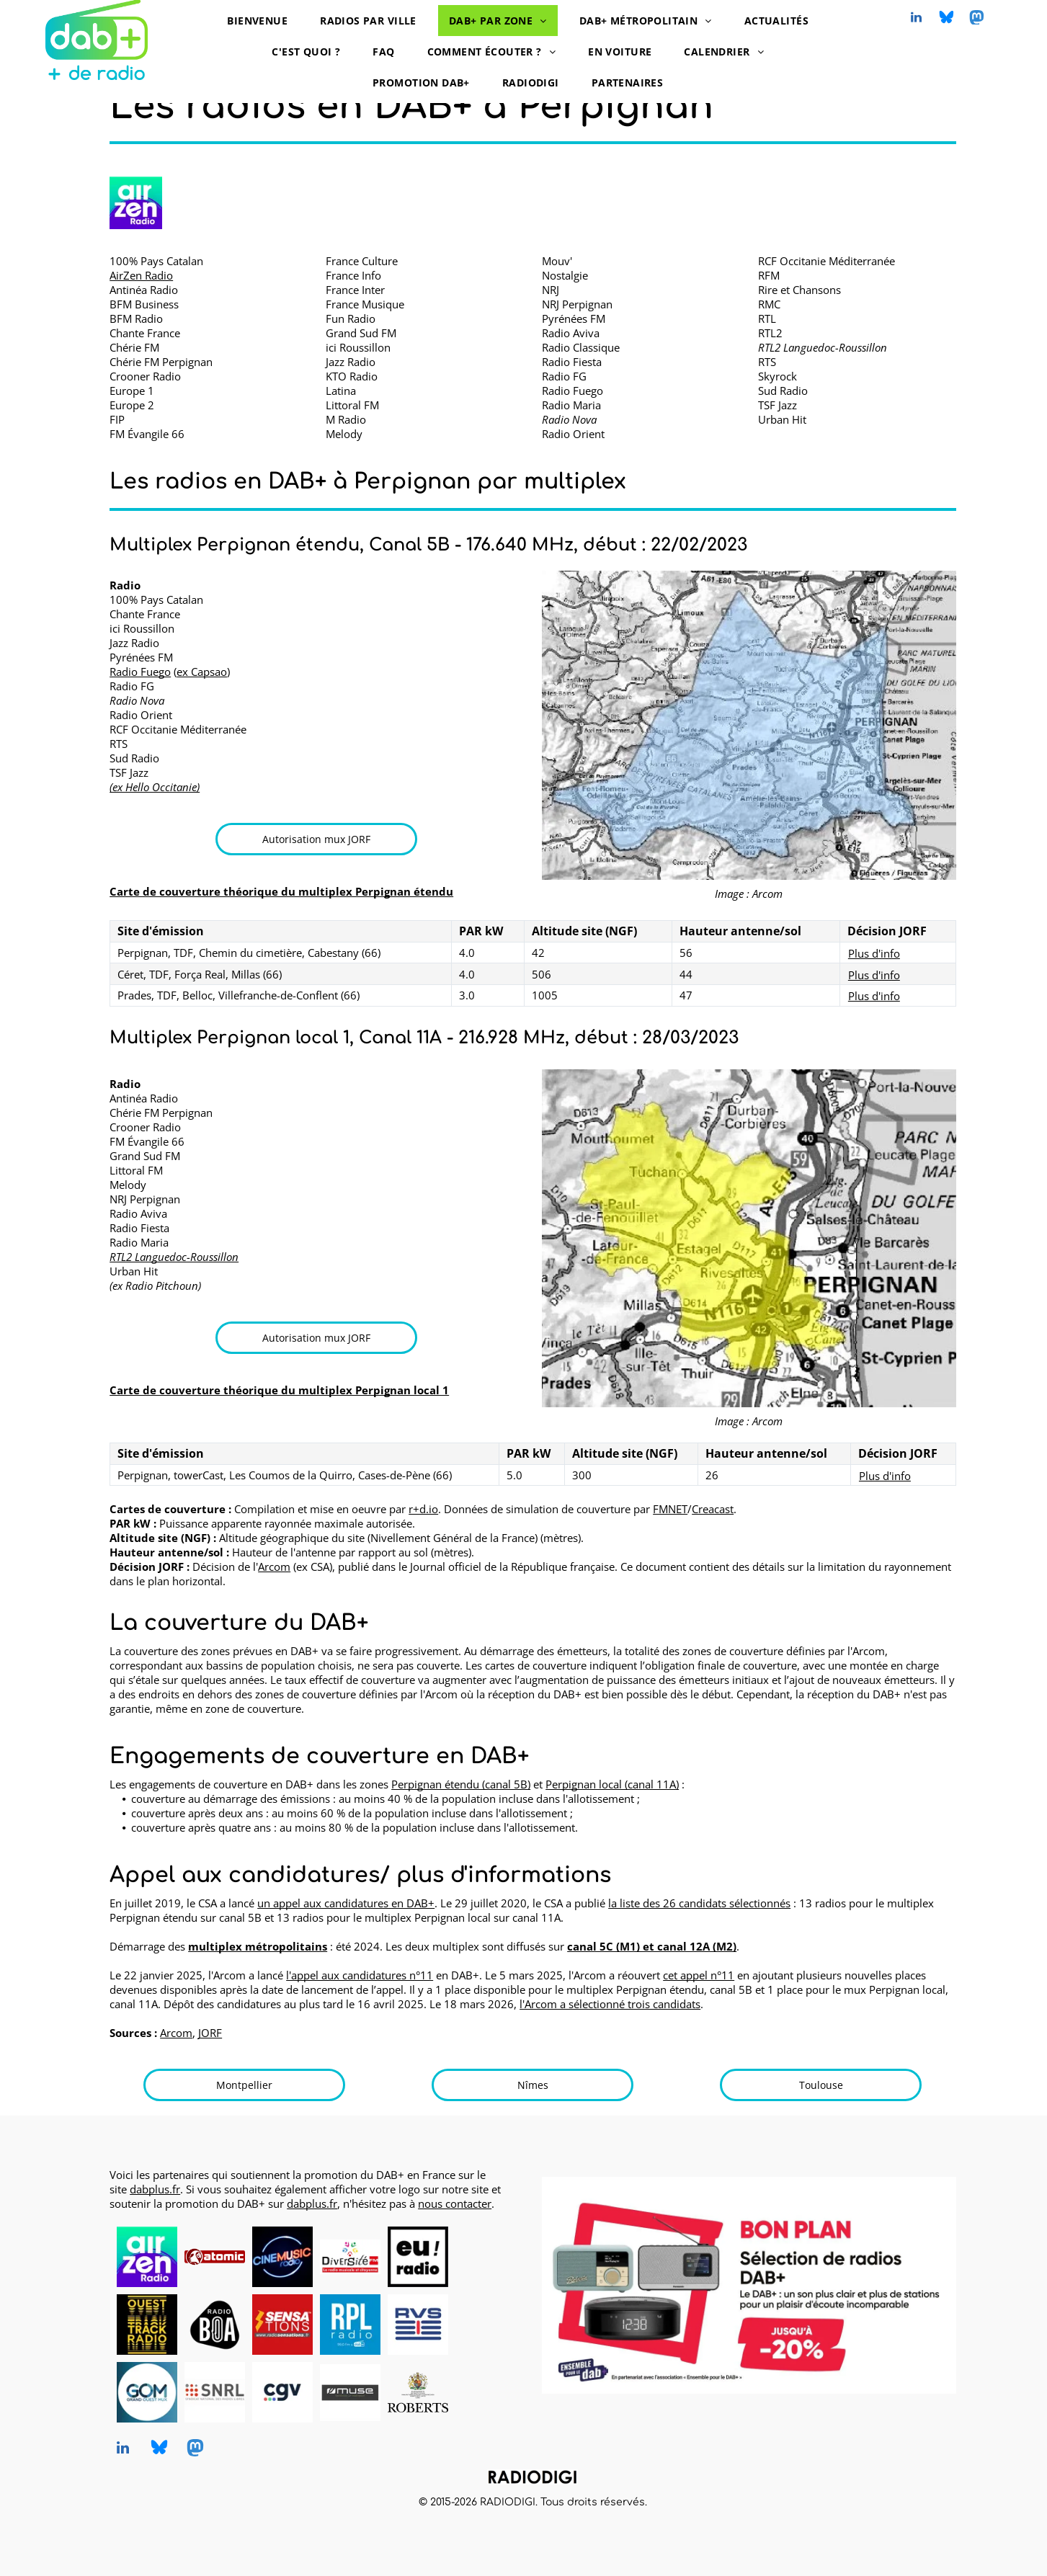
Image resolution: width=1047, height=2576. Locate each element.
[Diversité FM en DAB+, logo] (350, 2257)
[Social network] (946, 19)
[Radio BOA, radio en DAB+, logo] (214, 2324)
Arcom (274, 1566)
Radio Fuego (140, 671)
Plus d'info (874, 953)
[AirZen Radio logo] (135, 203)
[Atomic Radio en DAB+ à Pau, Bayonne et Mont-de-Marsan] (214, 2257)
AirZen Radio (141, 275)
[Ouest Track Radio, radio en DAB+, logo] (147, 2324)
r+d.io (423, 1509)
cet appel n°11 (698, 1975)
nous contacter (454, 2203)
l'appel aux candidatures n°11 (359, 1975)
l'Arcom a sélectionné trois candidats (610, 2004)
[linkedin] (915, 19)
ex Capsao (202, 671)
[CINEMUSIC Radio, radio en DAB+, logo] (282, 2257)
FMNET (670, 1509)
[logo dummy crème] (485, 2257)
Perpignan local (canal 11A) (612, 1784)
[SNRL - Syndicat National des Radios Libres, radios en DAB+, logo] (214, 2392)
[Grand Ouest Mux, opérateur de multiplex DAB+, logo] (147, 2392)
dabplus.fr (155, 2189)
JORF (210, 2032)
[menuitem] (262, 20)
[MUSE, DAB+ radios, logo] (350, 2392)
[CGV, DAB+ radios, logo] (282, 2392)
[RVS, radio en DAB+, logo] (418, 2324)
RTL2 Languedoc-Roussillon (174, 1256)
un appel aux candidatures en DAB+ (346, 1903)
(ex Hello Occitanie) (155, 787)
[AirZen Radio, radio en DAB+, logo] (147, 2257)
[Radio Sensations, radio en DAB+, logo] (282, 2324)
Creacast (713, 1509)
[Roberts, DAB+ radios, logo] (418, 2392)
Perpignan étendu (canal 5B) (460, 1784)
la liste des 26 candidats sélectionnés (699, 1903)
